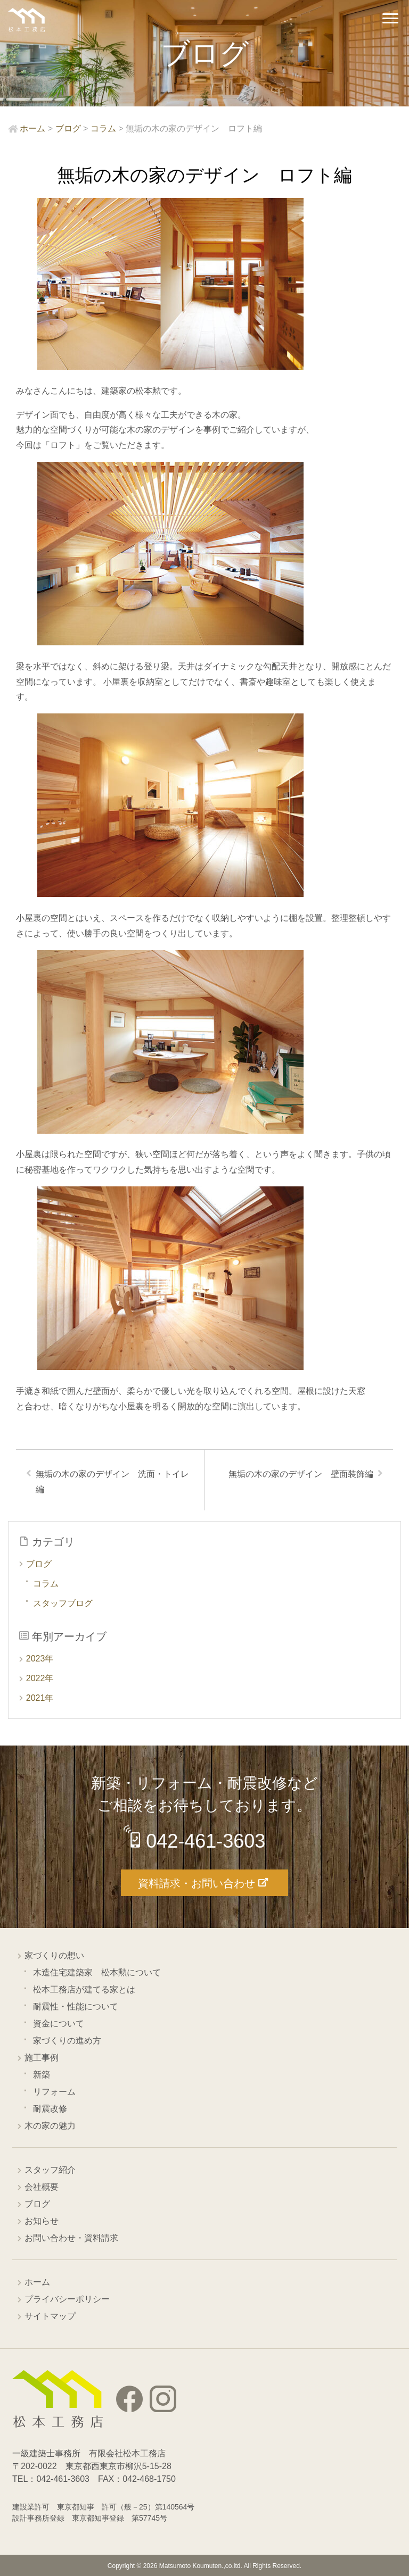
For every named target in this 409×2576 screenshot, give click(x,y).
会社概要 (41, 2186)
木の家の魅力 (50, 2125)
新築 (41, 2074)
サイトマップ (50, 2316)
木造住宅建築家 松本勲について (97, 1972)
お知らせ (41, 2220)
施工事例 (41, 2057)
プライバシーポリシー (67, 2299)
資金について (58, 2023)
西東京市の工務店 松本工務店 (26, 20)
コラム (46, 1583)
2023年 (40, 1658)
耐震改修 (50, 2108)
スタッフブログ (63, 1603)
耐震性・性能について (75, 2006)
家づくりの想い (54, 1955)
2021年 (40, 1697)
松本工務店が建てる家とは (84, 1989)
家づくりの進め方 (67, 2040)
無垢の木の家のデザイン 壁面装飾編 (300, 1473)
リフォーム (54, 2091)
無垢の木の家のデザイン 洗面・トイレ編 (112, 1481)
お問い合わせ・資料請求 (71, 2237)
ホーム (37, 2282)
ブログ (39, 1563)
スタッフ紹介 (50, 2169)
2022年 (40, 1678)
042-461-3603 (205, 1841)
